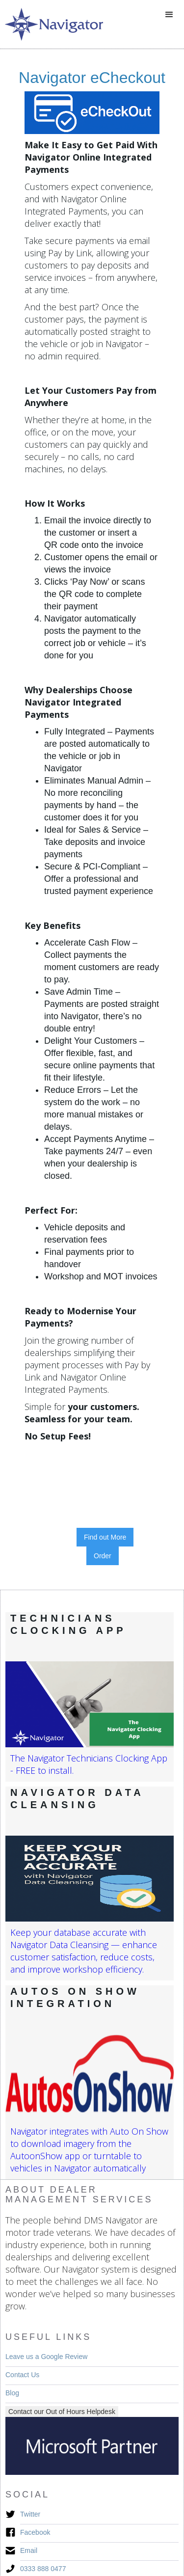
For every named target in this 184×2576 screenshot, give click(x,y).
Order (102, 1556)
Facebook (35, 2532)
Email (28, 2550)
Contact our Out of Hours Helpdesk (61, 2411)
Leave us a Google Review (46, 2356)
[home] (51, 24)
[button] (169, 14)
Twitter (30, 2514)
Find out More (105, 1537)
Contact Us (22, 2375)
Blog (12, 2393)
